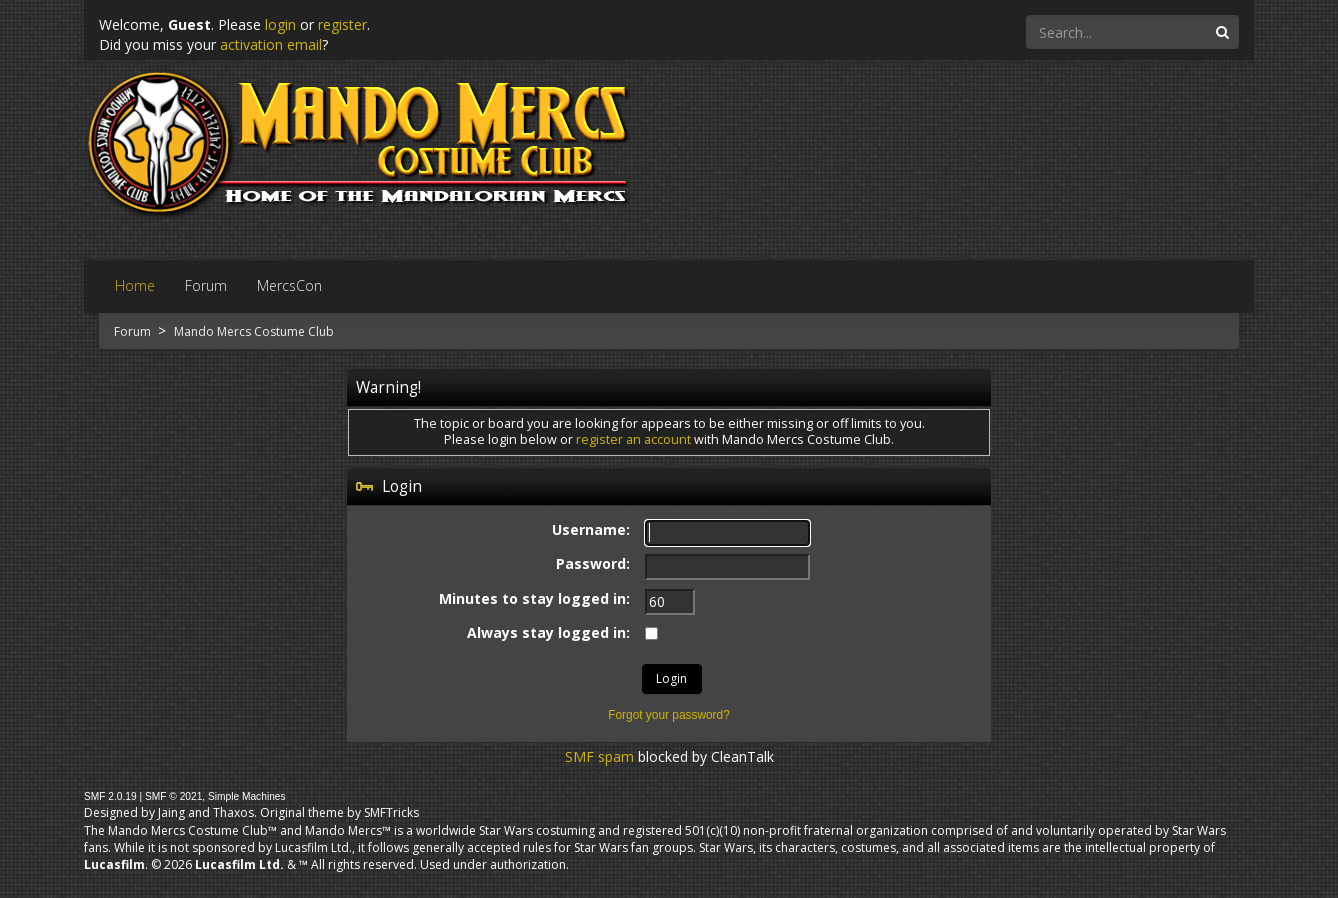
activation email (271, 44)
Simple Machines (247, 796)
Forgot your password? (669, 715)
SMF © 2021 (173, 796)
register (342, 24)
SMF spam (599, 756)
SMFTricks (391, 812)
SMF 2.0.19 (110, 796)
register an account (633, 439)
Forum (134, 331)
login (280, 24)
